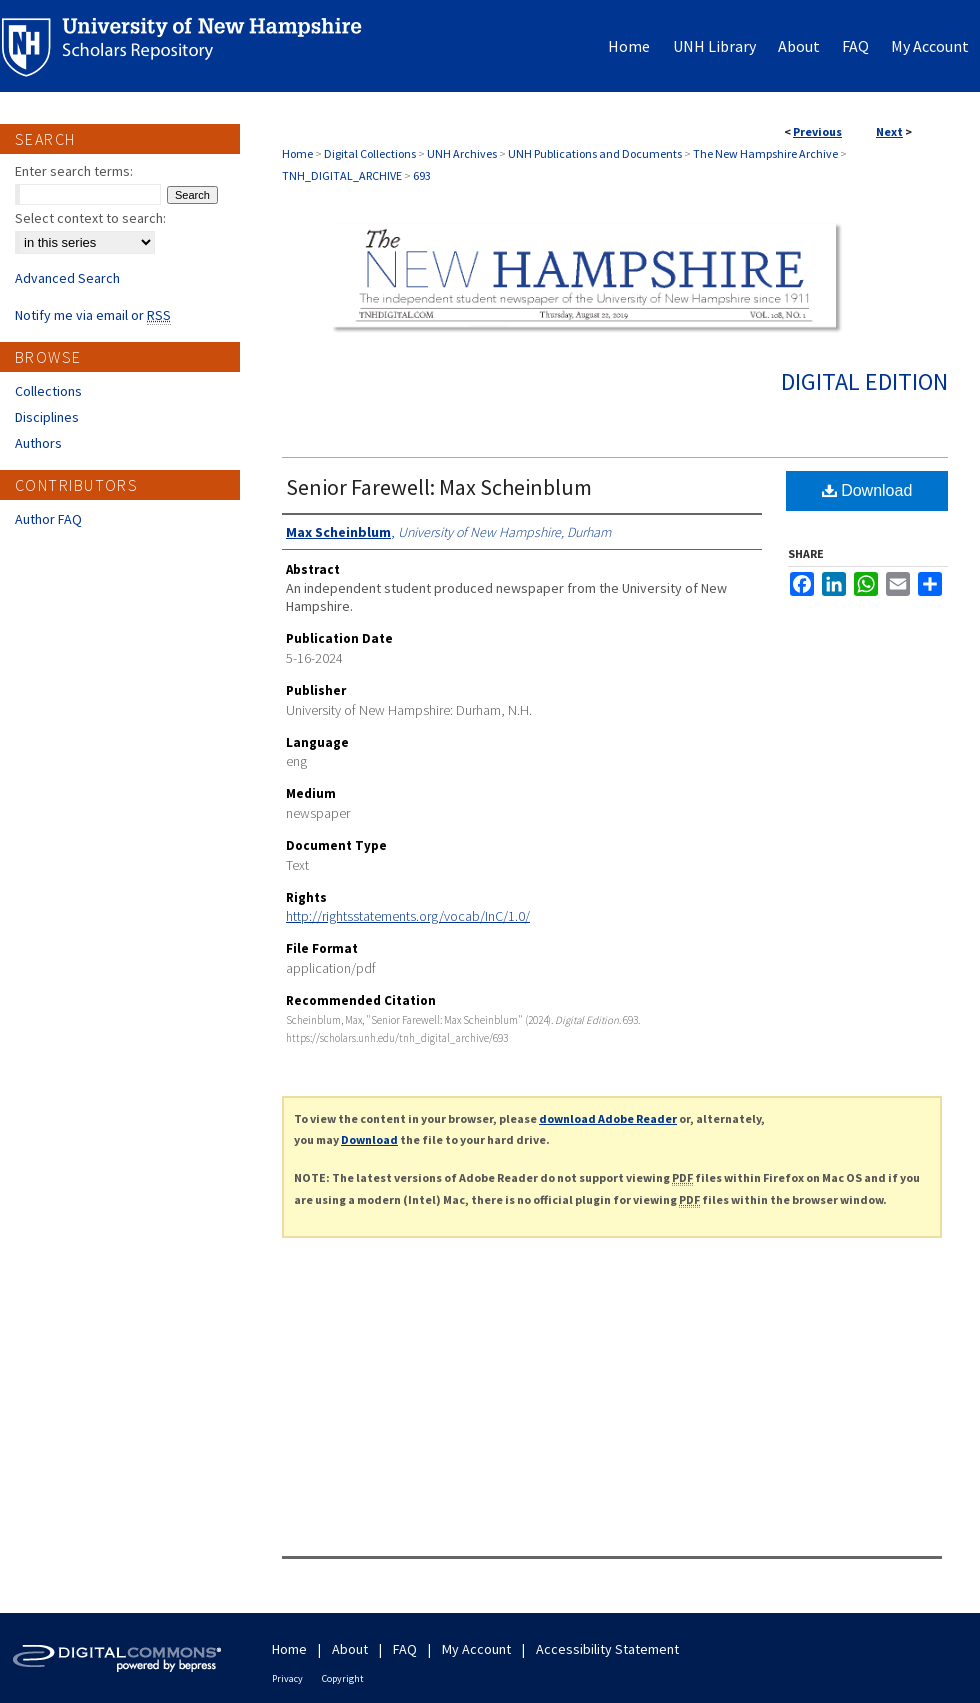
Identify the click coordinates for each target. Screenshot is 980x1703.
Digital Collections (370, 153)
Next (889, 131)
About (350, 1649)
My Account (476, 1649)
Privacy (287, 1678)
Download (867, 490)
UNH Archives (462, 153)
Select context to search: (90, 218)
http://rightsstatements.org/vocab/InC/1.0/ (408, 916)
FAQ (405, 1649)
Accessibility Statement (607, 1649)
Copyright (343, 1678)
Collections (48, 391)
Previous (817, 131)
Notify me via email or (93, 315)
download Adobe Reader (608, 1118)
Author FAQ (48, 519)
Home (297, 153)
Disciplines (47, 417)
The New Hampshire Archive (765, 153)
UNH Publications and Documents (595, 153)
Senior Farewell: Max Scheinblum (439, 487)
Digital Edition (864, 381)
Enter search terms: (74, 171)
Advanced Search (67, 278)
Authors (38, 443)
